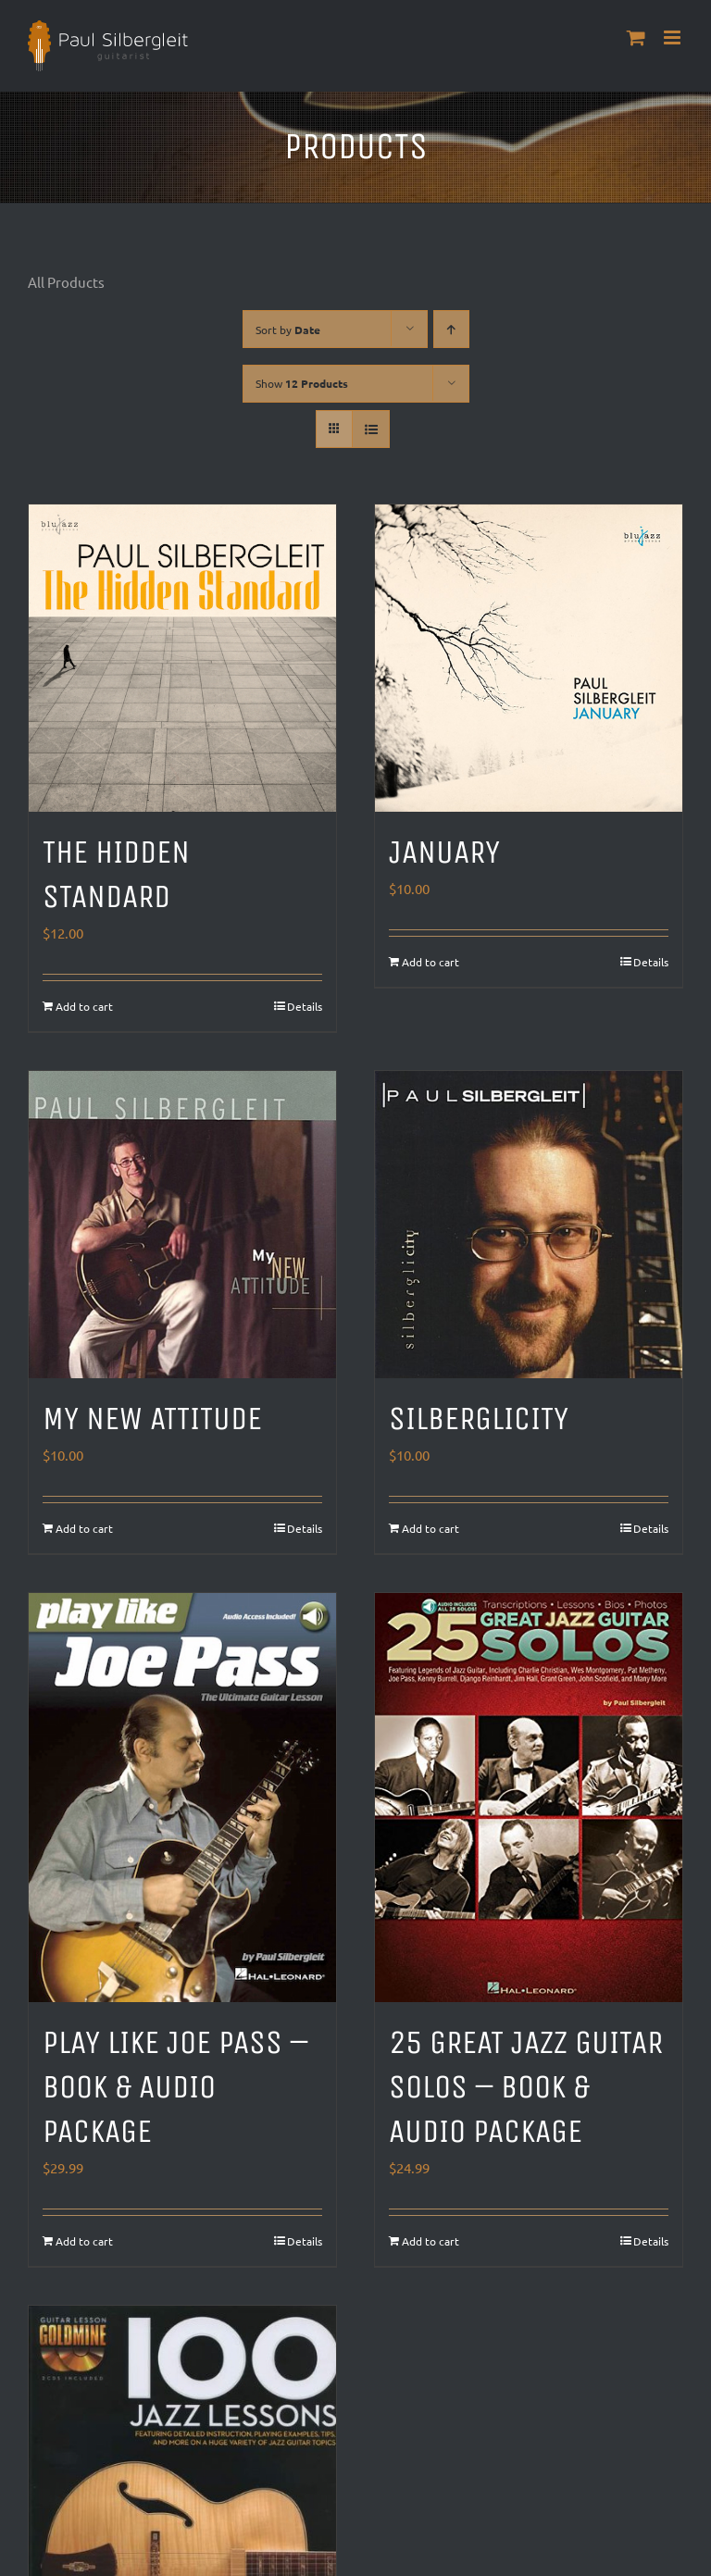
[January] (528, 658)
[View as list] (371, 429)
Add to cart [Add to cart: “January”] (430, 961)
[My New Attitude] (182, 1224)
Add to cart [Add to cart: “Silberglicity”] (430, 1528)
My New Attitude (152, 1418)
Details (304, 1006)
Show (302, 383)
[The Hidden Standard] (182, 658)
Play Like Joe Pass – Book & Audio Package (175, 2086)
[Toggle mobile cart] (636, 37)
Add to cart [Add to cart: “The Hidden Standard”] (84, 1006)
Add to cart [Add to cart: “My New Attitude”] (84, 1528)
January (444, 852)
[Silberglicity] (528, 1224)
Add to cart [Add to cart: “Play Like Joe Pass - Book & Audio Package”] (84, 2241)
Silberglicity (478, 1418)
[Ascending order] (451, 329)
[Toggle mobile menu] (673, 37)
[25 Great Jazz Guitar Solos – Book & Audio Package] (528, 1798)
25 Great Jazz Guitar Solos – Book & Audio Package (526, 2086)
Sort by (288, 329)
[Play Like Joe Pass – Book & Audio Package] (182, 1798)
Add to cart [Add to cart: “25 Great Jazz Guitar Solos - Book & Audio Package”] (430, 2241)
